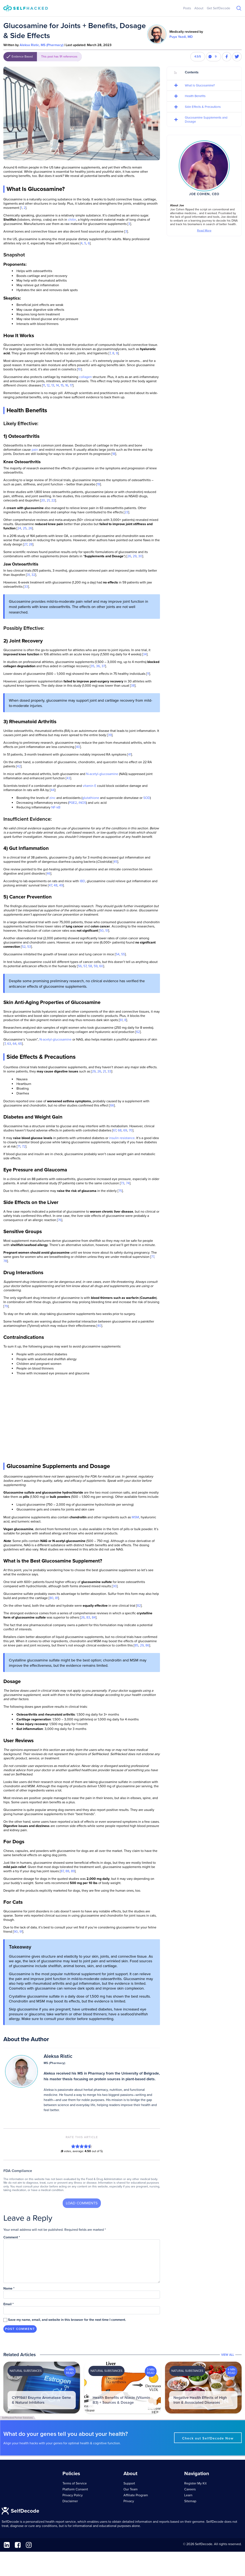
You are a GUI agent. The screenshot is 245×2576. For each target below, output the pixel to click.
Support (129, 2483)
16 (66, 385)
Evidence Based (47, 56)
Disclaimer (70, 2501)
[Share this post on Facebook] (226, 56)
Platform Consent (75, 2489)
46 (48, 873)
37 (103, 666)
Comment (11, 2237)
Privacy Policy (72, 2495)
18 (113, 454)
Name (9, 2288)
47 (50, 885)
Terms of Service (74, 2483)
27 (25, 544)
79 (6, 1306)
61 (121, 1020)
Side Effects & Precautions (203, 107)
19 (98, 484)
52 (24, 947)
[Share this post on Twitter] (237, 56)
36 (97, 666)
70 (130, 1130)
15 (62, 385)
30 (139, 556)
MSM (135, 1517)
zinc (52, 798)
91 (20, 1932)
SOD (146, 798)
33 (26, 587)
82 (139, 1606)
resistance (127, 1138)
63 (8, 1044)
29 (134, 556)
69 (124, 1130)
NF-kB (55, 807)
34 (145, 654)
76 (59, 1220)
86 (147, 1645)
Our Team (130, 2489)
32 (33, 575)
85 (136, 1645)
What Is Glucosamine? (200, 85)
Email (8, 2304)
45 (115, 862)
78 (5, 1261)
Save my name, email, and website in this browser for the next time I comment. (67, 2320)
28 (30, 544)
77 (152, 1257)
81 (56, 1598)
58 (89, 966)
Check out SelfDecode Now (208, 2438)
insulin (113, 1138)
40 (78, 747)
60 (100, 966)
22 (53, 500)
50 (102, 931)
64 (14, 1044)
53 (28, 947)
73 (122, 1183)
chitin (71, 220)
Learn (188, 2495)
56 (80, 966)
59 (95, 966)
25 (24, 528)
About (198, 8)
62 (138, 1032)
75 (120, 1191)
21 (48, 500)
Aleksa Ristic (58, 2056)
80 (51, 1598)
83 (87, 1617)
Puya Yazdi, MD (181, 37)
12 (48, 385)
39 (110, 735)
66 (112, 1105)
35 (92, 666)
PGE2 (73, 803)
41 (129, 754)
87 (62, 1871)
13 (52, 385)
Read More (204, 230)
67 (114, 1130)
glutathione (90, 798)
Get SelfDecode (218, 8)
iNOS (82, 803)
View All (227, 2355)
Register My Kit (195, 2483)
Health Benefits (195, 96)
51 (106, 931)
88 (67, 1871)
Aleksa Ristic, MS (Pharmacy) (41, 45)
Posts (187, 8)
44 (52, 790)
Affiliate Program (135, 2495)
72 (23, 1146)
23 (126, 512)
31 (28, 575)
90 (16, 1932)
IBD (82, 881)
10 (79, 369)
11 (44, 385)
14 (57, 385)
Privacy (128, 2501)
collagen (85, 377)
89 (72, 1871)
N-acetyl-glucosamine (102, 774)
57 (85, 966)
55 (122, 954)
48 (55, 885)
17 (71, 385)
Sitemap (190, 2501)
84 (93, 1617)
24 (19, 528)
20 (43, 500)
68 (119, 1130)
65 (19, 1044)
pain (34, 450)
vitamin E (89, 786)
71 (19, 1146)
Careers (190, 2489)
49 (60, 885)
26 (29, 528)
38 (133, 685)
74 (127, 1183)
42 (19, 766)
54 (117, 954)
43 (68, 778)
